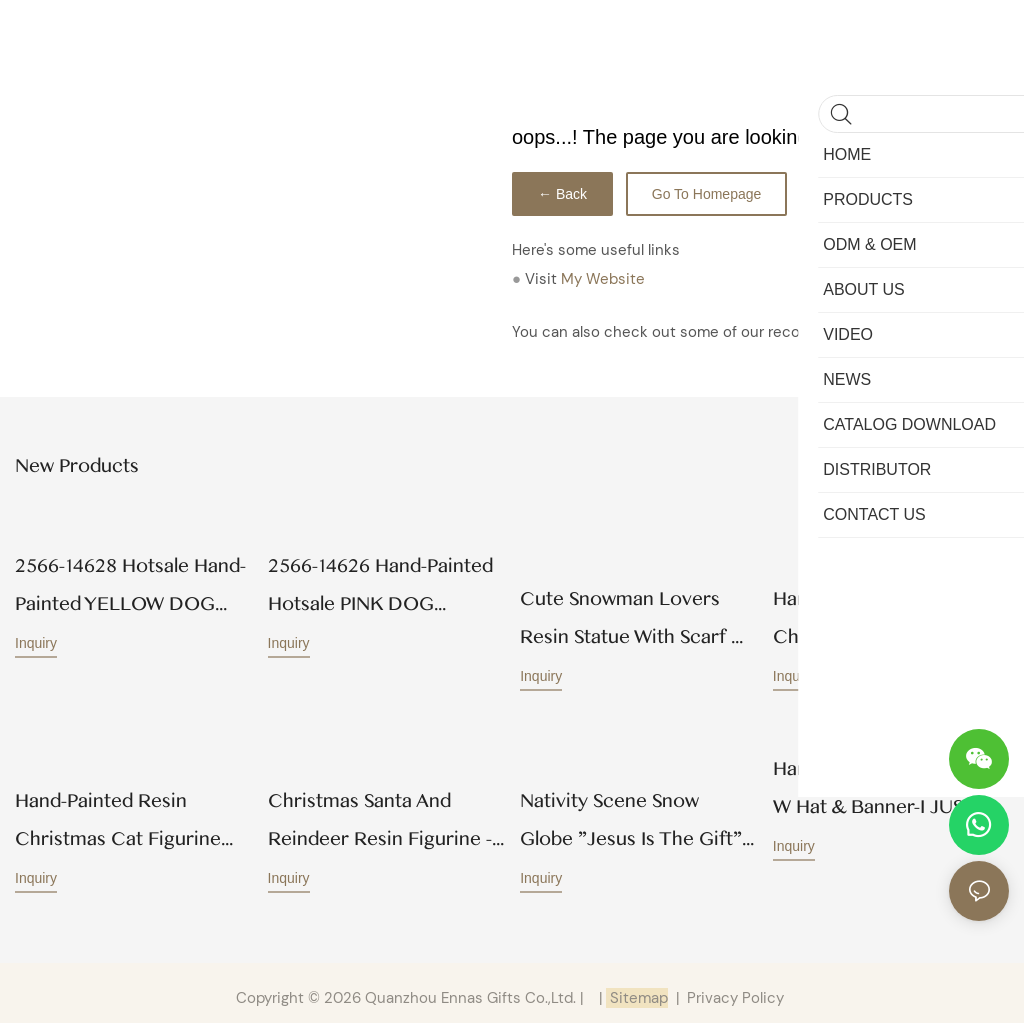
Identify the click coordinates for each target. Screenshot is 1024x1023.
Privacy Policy (735, 989)
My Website (603, 279)
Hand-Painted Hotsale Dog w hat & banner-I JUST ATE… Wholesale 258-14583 (889, 784)
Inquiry (36, 641)
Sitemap (637, 989)
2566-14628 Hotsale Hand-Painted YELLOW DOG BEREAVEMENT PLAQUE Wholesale (130, 586)
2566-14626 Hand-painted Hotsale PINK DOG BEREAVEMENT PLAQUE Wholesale (380, 586)
